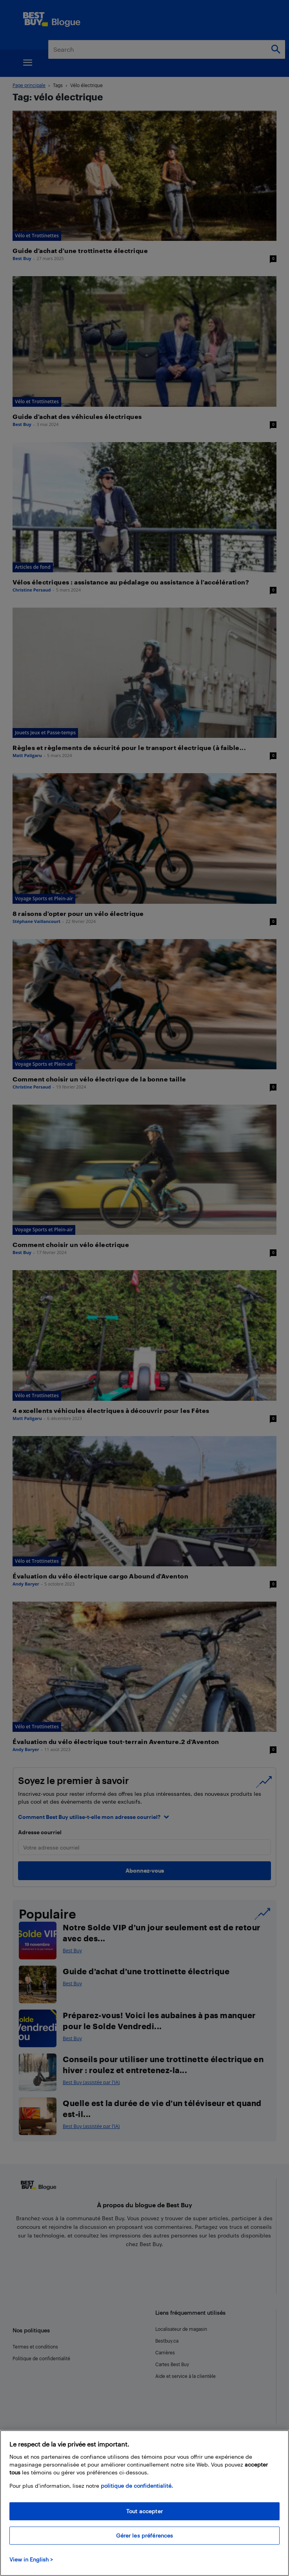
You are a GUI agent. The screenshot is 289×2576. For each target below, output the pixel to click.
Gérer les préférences (144, 2535)
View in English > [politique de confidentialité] (31, 2559)
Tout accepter (144, 2511)
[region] (144, 2503)
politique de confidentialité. (137, 2485)
